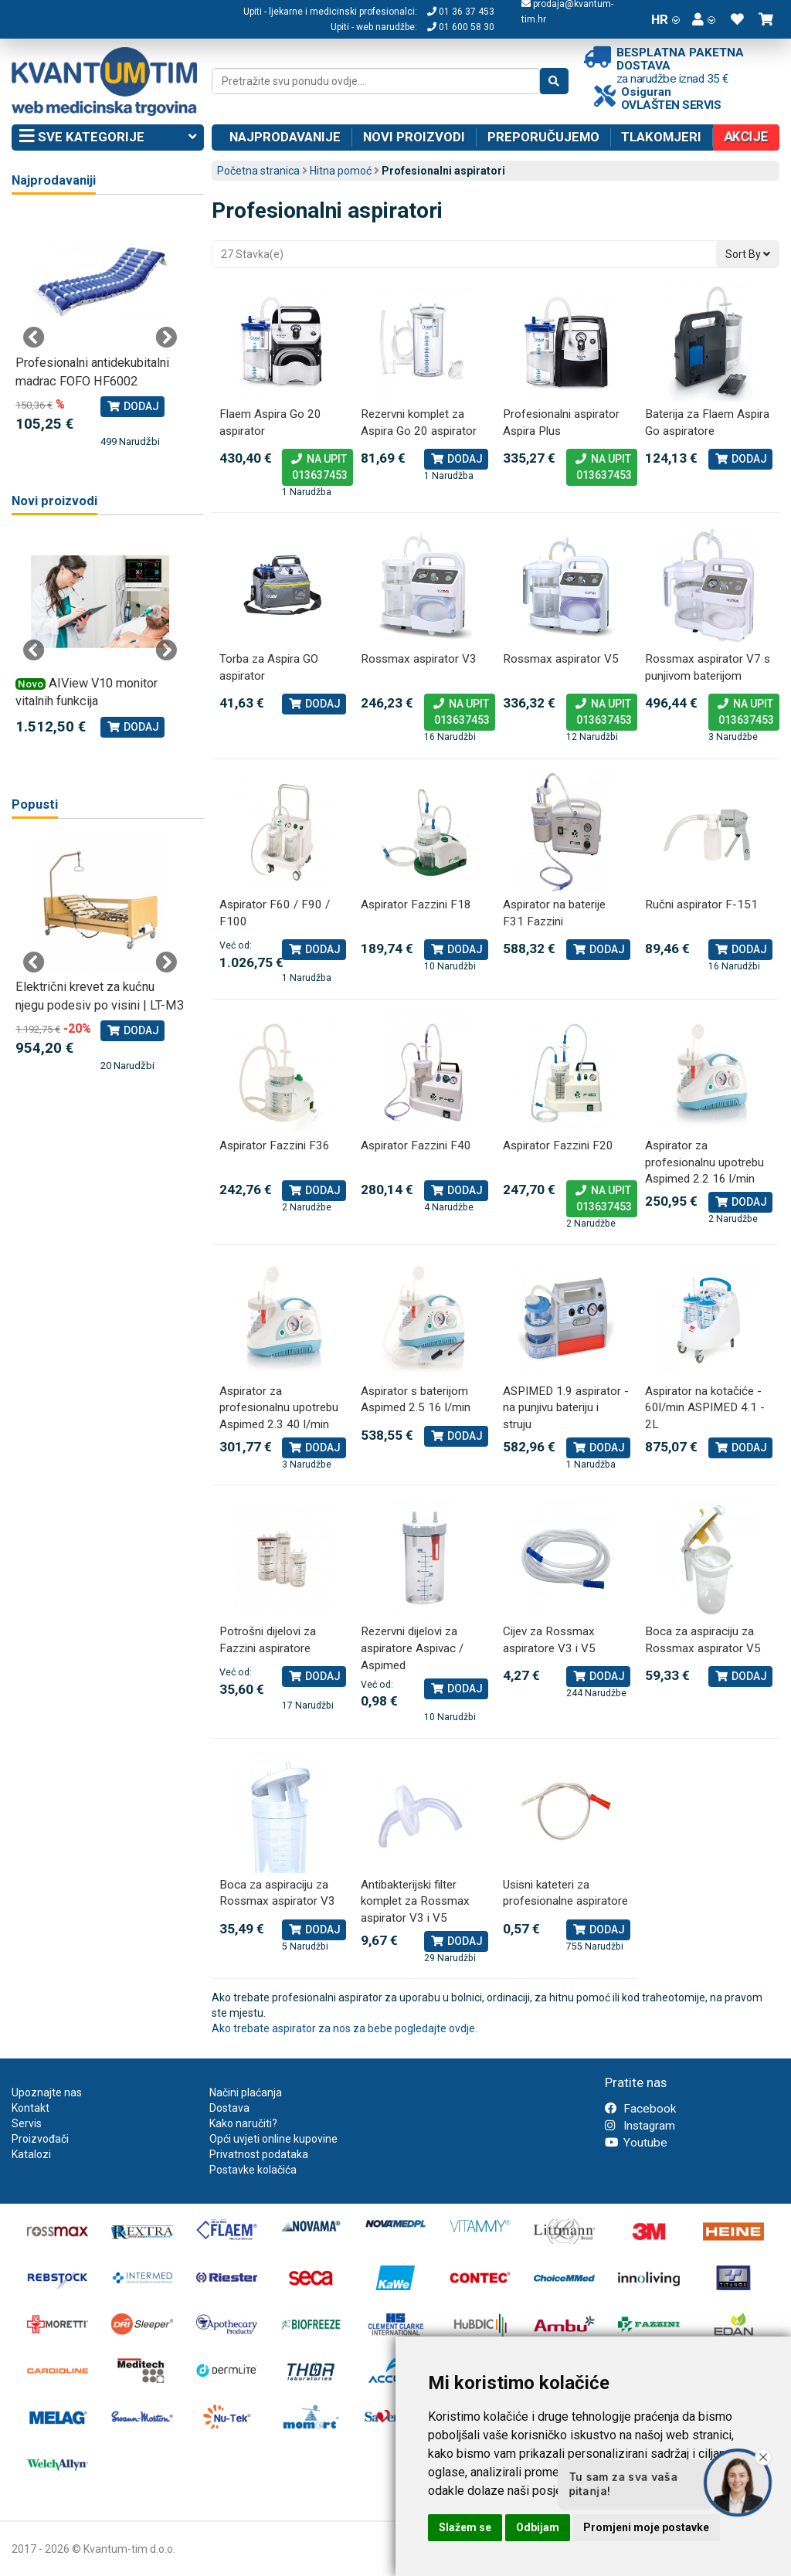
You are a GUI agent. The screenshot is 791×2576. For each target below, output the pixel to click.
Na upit (317, 468)
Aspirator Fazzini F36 (274, 1145)
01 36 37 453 (460, 11)
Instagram (640, 2126)
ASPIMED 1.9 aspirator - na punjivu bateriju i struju (566, 1407)
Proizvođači (40, 2139)
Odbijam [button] (537, 2527)
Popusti (35, 804)
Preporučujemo (543, 136)
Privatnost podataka (258, 2154)
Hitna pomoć (341, 171)
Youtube (636, 2143)
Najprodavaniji (54, 180)
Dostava (229, 2108)
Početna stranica (258, 171)
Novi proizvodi (414, 136)
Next (166, 337)
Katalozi (31, 2154)
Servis (27, 2123)
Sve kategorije (107, 137)
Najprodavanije (285, 136)
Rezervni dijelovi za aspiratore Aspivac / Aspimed (412, 1648)
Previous (34, 337)
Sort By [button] (747, 254)
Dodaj (456, 459)
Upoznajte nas (47, 2092)
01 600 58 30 (460, 27)
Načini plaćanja (245, 2092)
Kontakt (30, 2108)
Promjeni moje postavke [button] (646, 2527)
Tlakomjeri (661, 136)
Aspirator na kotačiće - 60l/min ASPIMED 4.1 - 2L (705, 1407)
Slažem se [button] (465, 2527)
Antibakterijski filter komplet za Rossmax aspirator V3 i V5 (415, 1901)
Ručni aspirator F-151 (701, 904)
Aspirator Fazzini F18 (416, 904)
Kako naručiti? (243, 2123)
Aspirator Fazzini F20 (558, 1145)
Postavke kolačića (253, 2170)
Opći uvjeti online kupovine (273, 2139)
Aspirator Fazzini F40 (416, 1145)
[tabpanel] (100, 330)
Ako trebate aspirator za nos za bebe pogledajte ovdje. (344, 2028)
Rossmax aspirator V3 (419, 659)
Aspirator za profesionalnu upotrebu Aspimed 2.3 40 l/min (278, 1407)
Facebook (640, 2109)
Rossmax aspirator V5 (561, 659)
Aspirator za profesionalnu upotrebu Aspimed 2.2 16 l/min (704, 1162)
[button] (703, 19)
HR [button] (665, 19)
